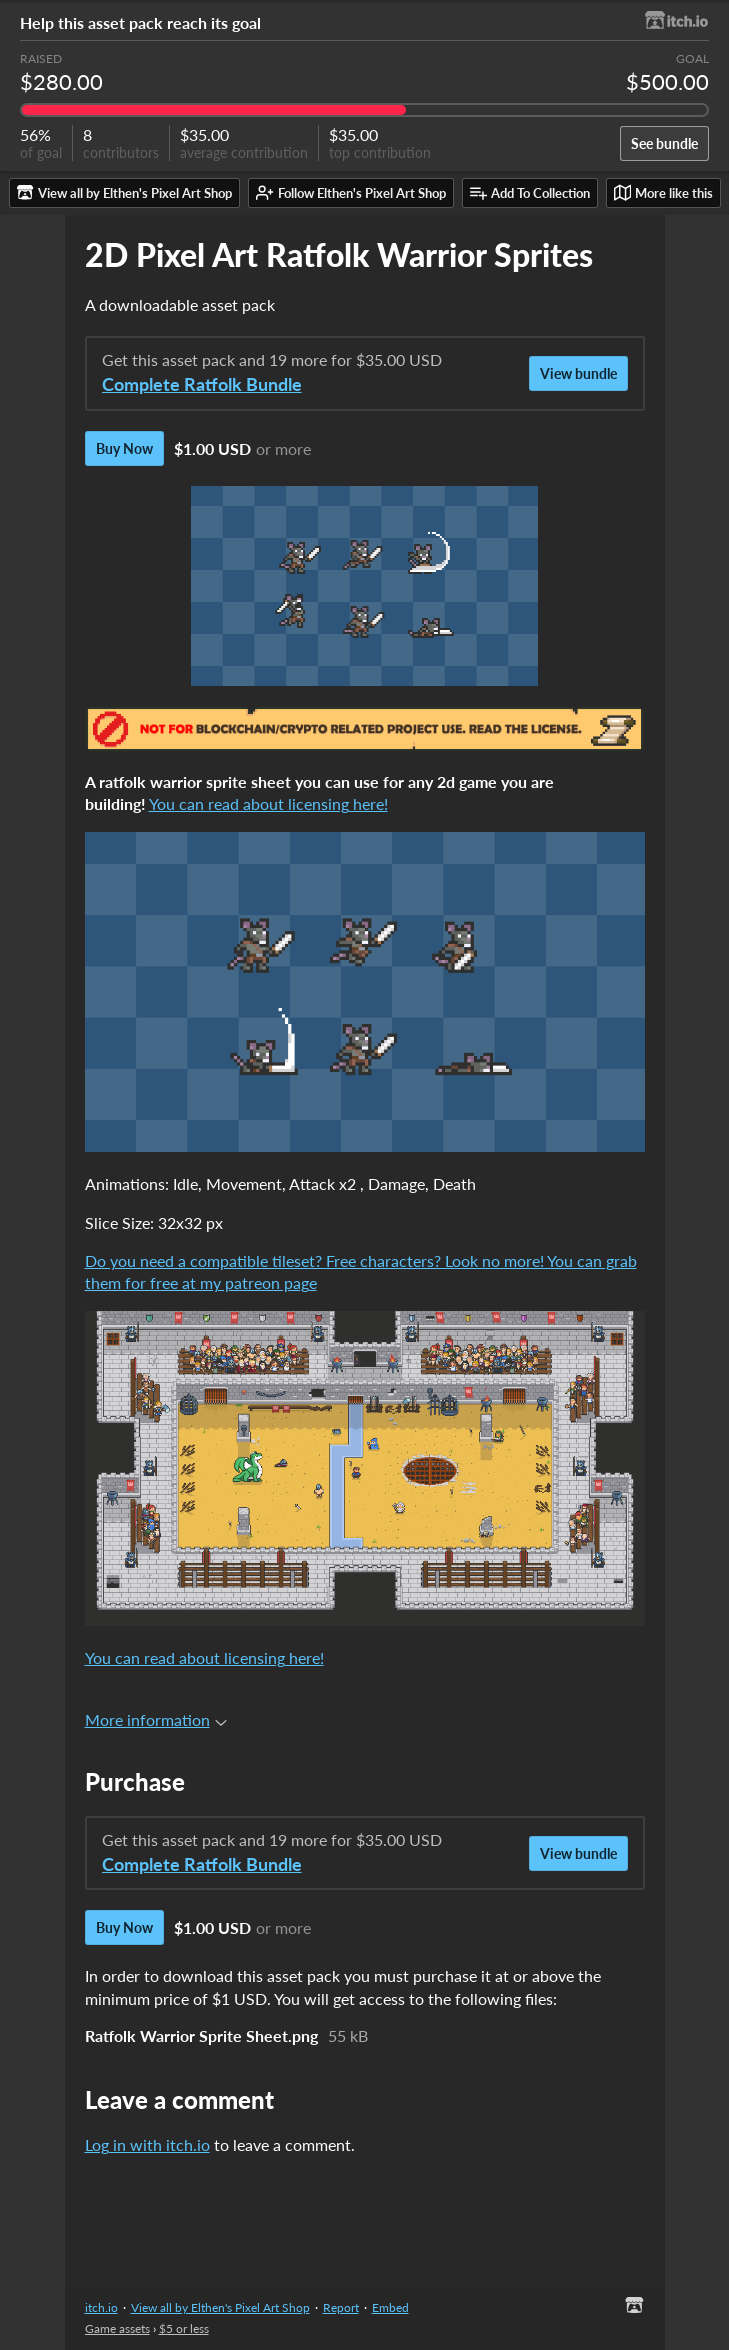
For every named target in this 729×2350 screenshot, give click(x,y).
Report (341, 2307)
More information (156, 1719)
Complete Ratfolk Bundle (202, 384)
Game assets (117, 2328)
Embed (390, 2307)
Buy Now (124, 448)
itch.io (101, 2307)
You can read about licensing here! (268, 803)
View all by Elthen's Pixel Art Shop (220, 2307)
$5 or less (184, 2328)
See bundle (664, 143)
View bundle (578, 373)
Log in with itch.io (147, 2144)
